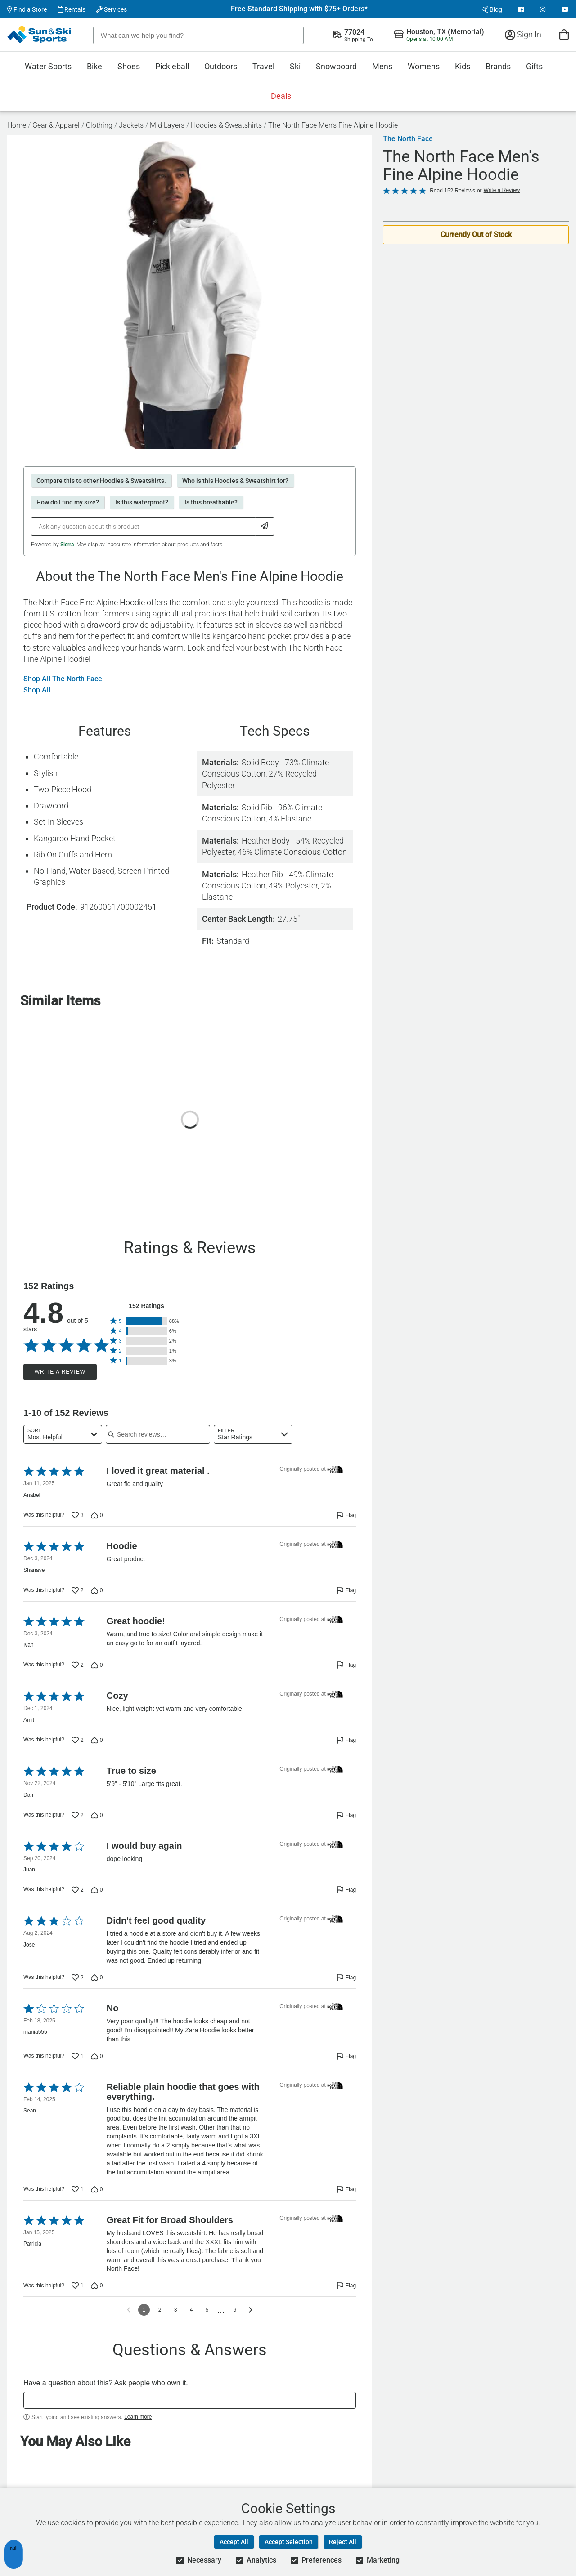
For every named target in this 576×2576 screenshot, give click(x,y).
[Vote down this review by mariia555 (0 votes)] (97, 2056)
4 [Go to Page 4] (191, 2310)
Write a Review (60, 1372)
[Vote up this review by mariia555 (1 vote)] (78, 2056)
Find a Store (27, 9)
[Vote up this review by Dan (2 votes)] (78, 1815)
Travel (263, 66)
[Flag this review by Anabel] (346, 1515)
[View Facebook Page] (521, 9)
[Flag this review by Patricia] (346, 2285)
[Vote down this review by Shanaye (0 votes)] (97, 1590)
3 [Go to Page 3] (175, 2310)
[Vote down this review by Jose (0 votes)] (97, 1977)
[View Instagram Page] (542, 9)
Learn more (138, 2417)
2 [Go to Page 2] (160, 2310)
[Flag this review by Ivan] (346, 1665)
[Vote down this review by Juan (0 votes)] (97, 1889)
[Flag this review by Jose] (346, 1977)
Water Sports (48, 66)
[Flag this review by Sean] (346, 2189)
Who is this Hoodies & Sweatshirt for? (235, 480)
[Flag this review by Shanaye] (346, 1590)
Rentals (72, 9)
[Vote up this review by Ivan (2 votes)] (78, 1665)
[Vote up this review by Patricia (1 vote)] (78, 2285)
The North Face (408, 139)
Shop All (36, 690)
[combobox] (62, 1434)
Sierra (67, 544)
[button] (146, 1321)
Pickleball (172, 66)
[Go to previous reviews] (129, 2310)
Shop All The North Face (62, 679)
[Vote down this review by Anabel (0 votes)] (97, 1515)
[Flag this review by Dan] (346, 1815)
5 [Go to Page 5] (207, 2310)
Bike (94, 66)
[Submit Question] (265, 526)
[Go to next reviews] (251, 2310)
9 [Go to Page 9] (235, 2310)
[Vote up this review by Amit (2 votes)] (78, 1740)
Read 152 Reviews (452, 191)
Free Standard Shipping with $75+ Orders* (299, 9)
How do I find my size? (67, 502)
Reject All (342, 2541)
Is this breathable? (211, 502)
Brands (498, 66)
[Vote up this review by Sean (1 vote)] (78, 2189)
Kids (462, 66)
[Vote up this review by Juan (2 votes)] (78, 1889)
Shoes (128, 66)
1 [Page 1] (144, 2310)
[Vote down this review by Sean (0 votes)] (97, 2189)
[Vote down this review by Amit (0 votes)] (97, 1740)
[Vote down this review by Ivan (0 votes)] (97, 1665)
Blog (492, 9)
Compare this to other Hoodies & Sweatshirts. (101, 480)
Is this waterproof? (141, 502)
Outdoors (220, 66)
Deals (281, 96)
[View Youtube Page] (565, 9)
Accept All (234, 2541)
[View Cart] (564, 34)
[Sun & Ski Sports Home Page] (39, 35)
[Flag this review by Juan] (346, 1889)
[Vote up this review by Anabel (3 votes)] (78, 1515)
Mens (382, 66)
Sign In (523, 34)
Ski (295, 66)
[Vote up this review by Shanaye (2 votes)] (78, 1590)
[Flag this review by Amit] (346, 1740)
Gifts (534, 66)
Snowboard (336, 66)
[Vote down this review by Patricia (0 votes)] (97, 2285)
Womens (424, 66)
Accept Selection (289, 2541)
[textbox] (189, 2400)
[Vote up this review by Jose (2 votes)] (78, 1977)
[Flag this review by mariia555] (346, 2056)
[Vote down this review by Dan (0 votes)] (97, 1815)
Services (111, 9)
